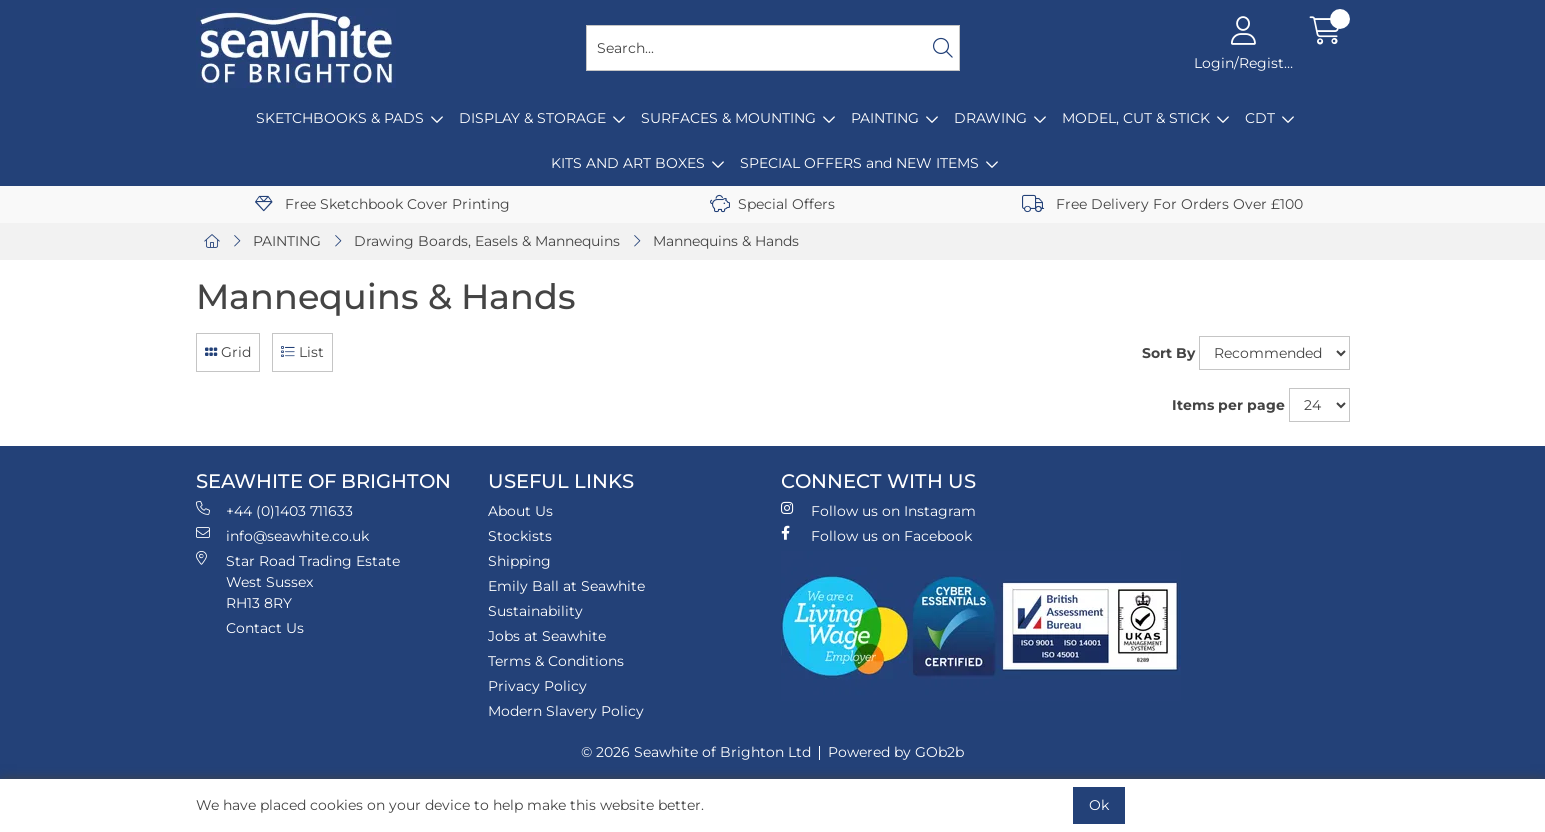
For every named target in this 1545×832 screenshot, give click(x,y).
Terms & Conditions (556, 661)
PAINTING (885, 118)
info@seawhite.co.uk (282, 535)
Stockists (520, 536)
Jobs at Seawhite (547, 636)
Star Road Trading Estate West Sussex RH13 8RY (298, 581)
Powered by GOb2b (896, 752)
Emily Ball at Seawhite (566, 586)
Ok (1099, 805)
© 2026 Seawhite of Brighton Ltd (696, 752)
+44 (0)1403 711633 (274, 510)
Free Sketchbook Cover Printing (382, 204)
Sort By (1168, 353)
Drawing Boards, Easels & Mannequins (487, 241)
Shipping (519, 561)
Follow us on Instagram (878, 510)
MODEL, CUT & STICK (1136, 118)
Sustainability (535, 611)
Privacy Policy (537, 686)
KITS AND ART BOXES (628, 163)
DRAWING (990, 118)
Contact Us (265, 628)
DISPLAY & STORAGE (532, 118)
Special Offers (772, 204)
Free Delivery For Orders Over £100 (1162, 204)
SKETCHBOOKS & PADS (340, 118)
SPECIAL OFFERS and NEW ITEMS (859, 163)
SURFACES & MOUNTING (728, 118)
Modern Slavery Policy (566, 711)
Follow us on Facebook (876, 535)
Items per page (1228, 405)
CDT (1260, 118)
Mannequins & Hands (726, 241)
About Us (520, 511)
